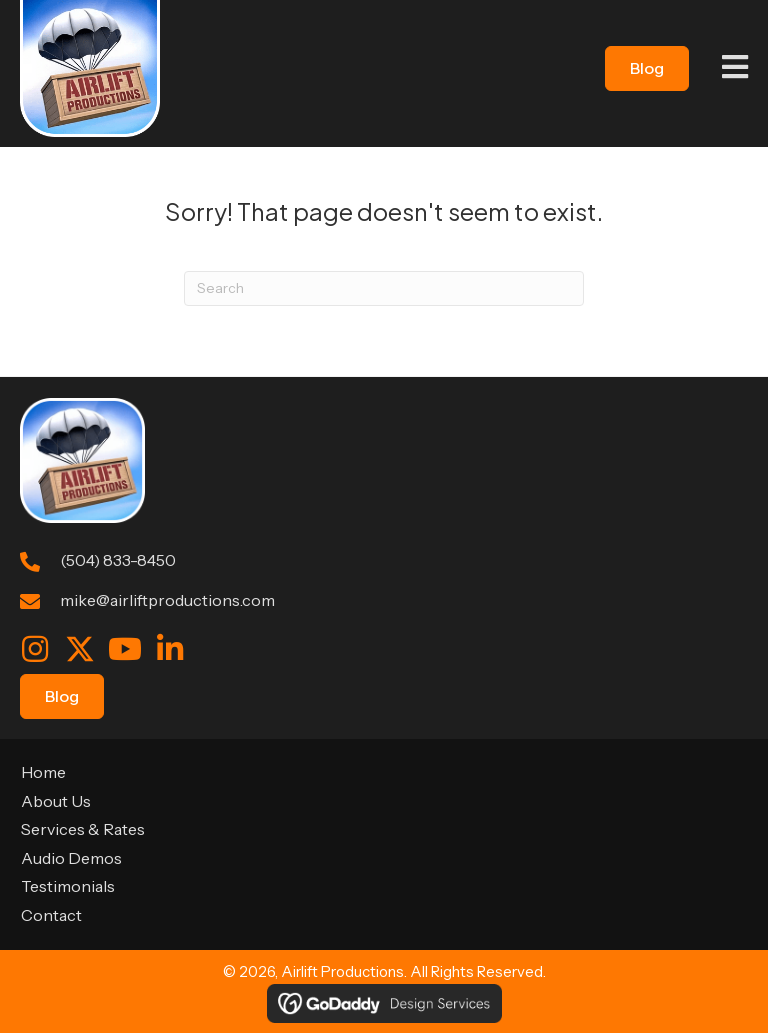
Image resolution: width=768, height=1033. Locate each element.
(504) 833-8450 (118, 560)
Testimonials (68, 886)
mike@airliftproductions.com (167, 600)
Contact (51, 915)
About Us (56, 801)
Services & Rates (83, 829)
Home (43, 772)
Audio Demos (71, 858)
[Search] (384, 288)
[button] (35, 649)
